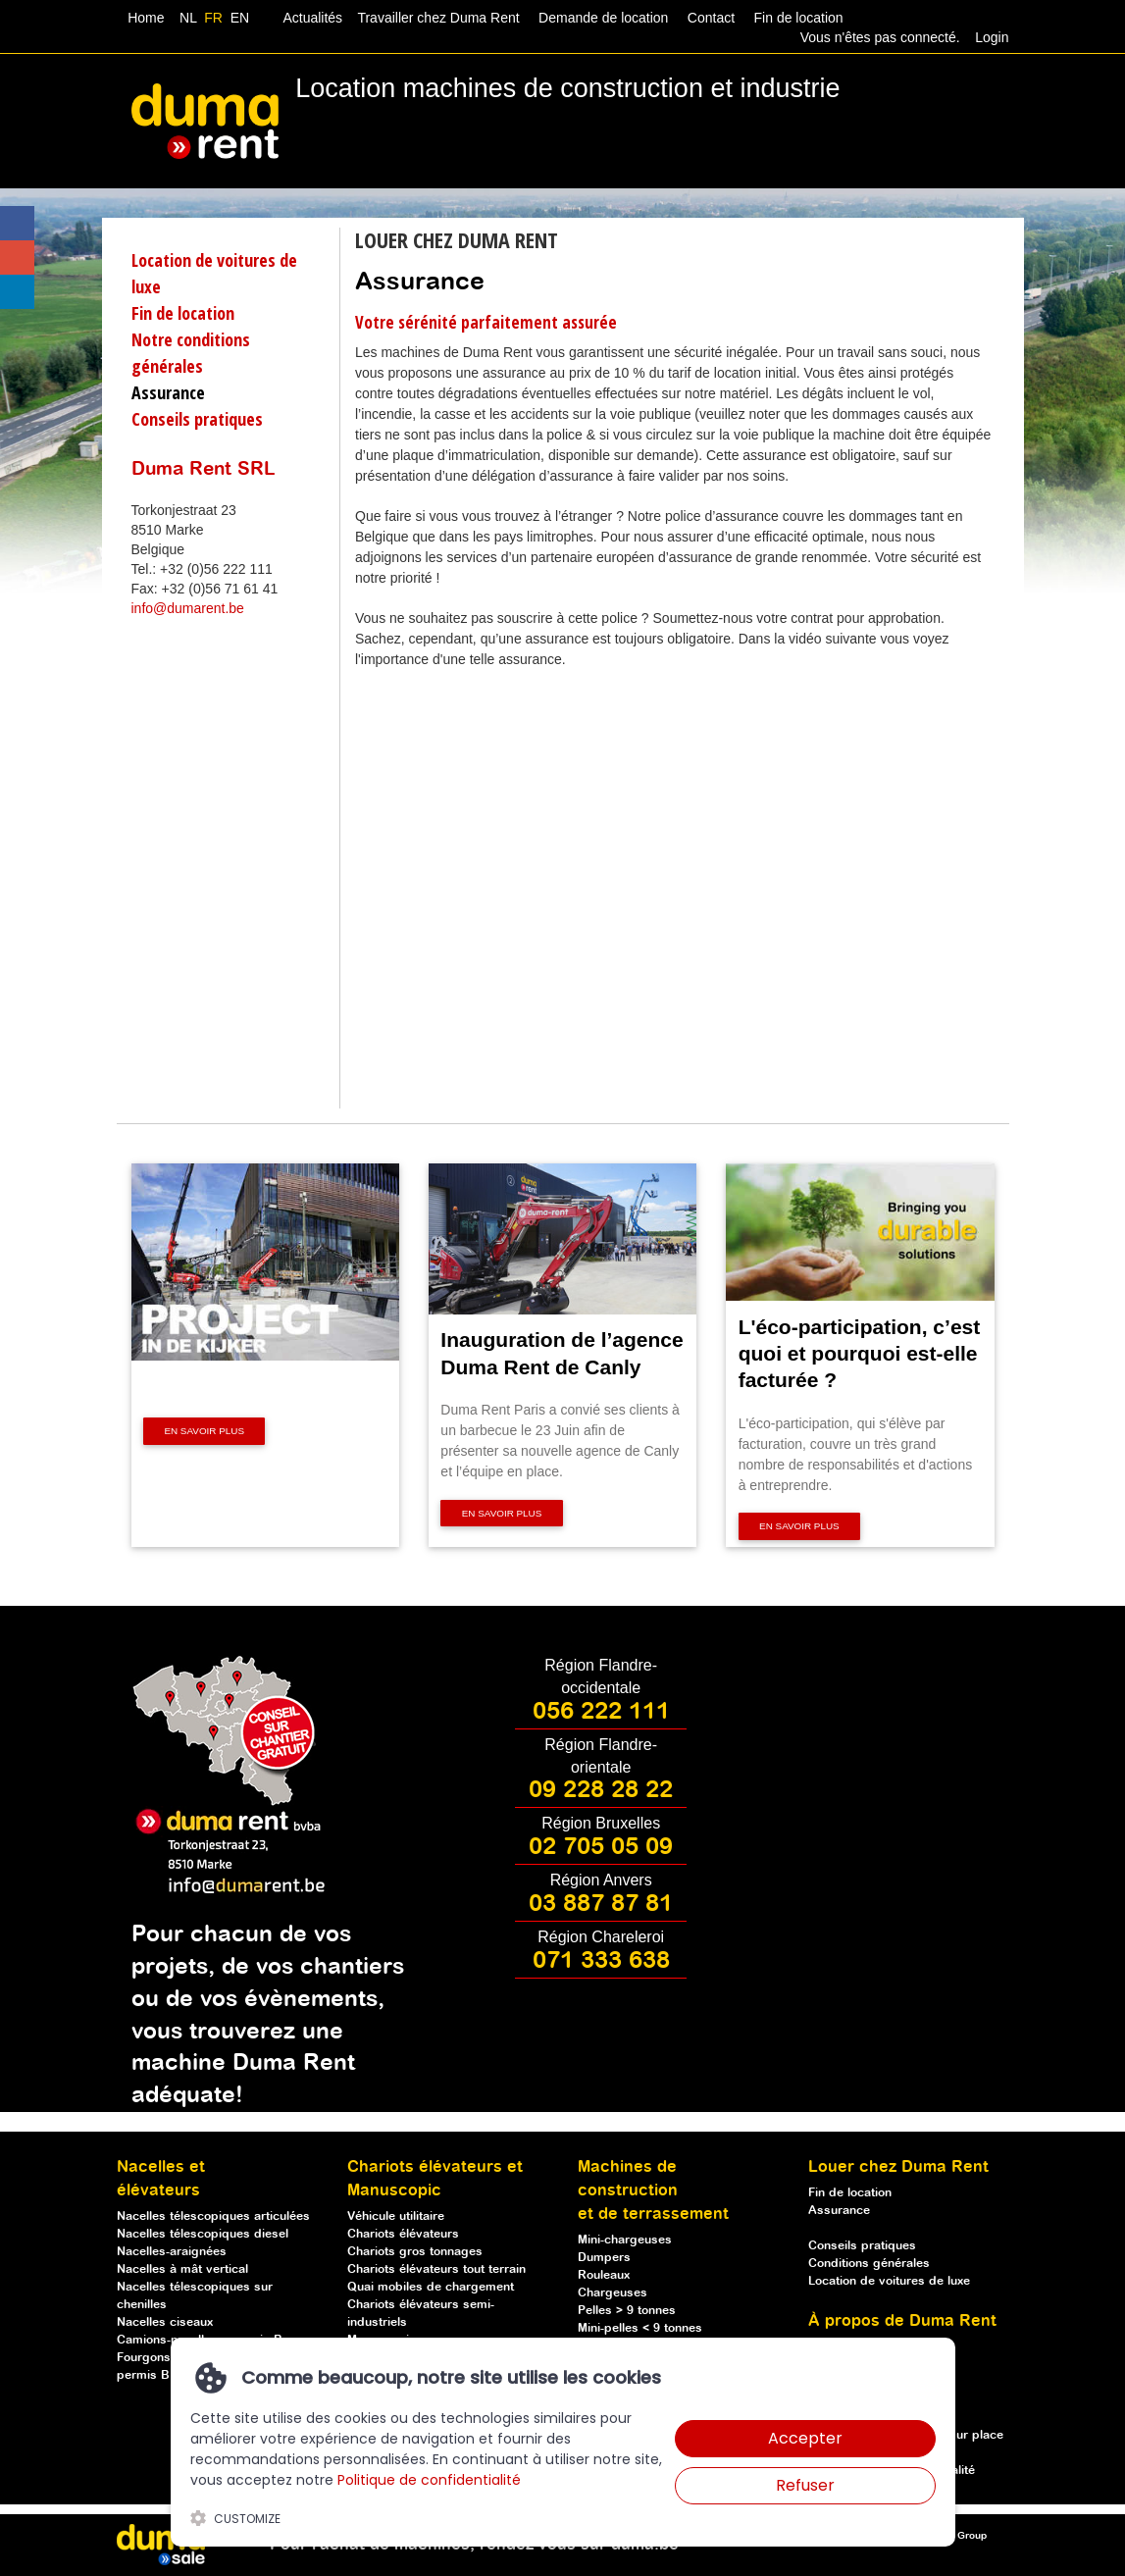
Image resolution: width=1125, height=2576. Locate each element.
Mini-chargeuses (625, 2240)
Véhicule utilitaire (395, 2216)
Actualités (313, 18)
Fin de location (797, 18)
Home (146, 18)
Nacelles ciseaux (165, 2322)
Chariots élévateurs (403, 2234)
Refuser (805, 2485)
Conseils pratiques (197, 419)
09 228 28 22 (601, 1790)
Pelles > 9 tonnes (627, 2310)
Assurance (168, 392)
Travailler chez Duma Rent (435, 18)
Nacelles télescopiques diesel (202, 2234)
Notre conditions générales (190, 353)
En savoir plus (204, 1430)
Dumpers (604, 2257)
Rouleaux (604, 2275)
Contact (711, 18)
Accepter (805, 2438)
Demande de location (603, 18)
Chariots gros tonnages (415, 2251)
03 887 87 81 (601, 1904)
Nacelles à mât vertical (182, 2269)
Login (991, 37)
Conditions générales (869, 2263)
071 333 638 (601, 1961)
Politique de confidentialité (429, 2480)
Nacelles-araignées (172, 2251)
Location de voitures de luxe (214, 273)
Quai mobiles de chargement (430, 2287)
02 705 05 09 (601, 1847)
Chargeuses (612, 2293)
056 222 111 (601, 1712)
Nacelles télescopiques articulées (213, 2216)
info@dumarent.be (187, 608)
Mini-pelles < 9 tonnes (640, 2328)
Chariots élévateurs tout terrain (436, 2269)
